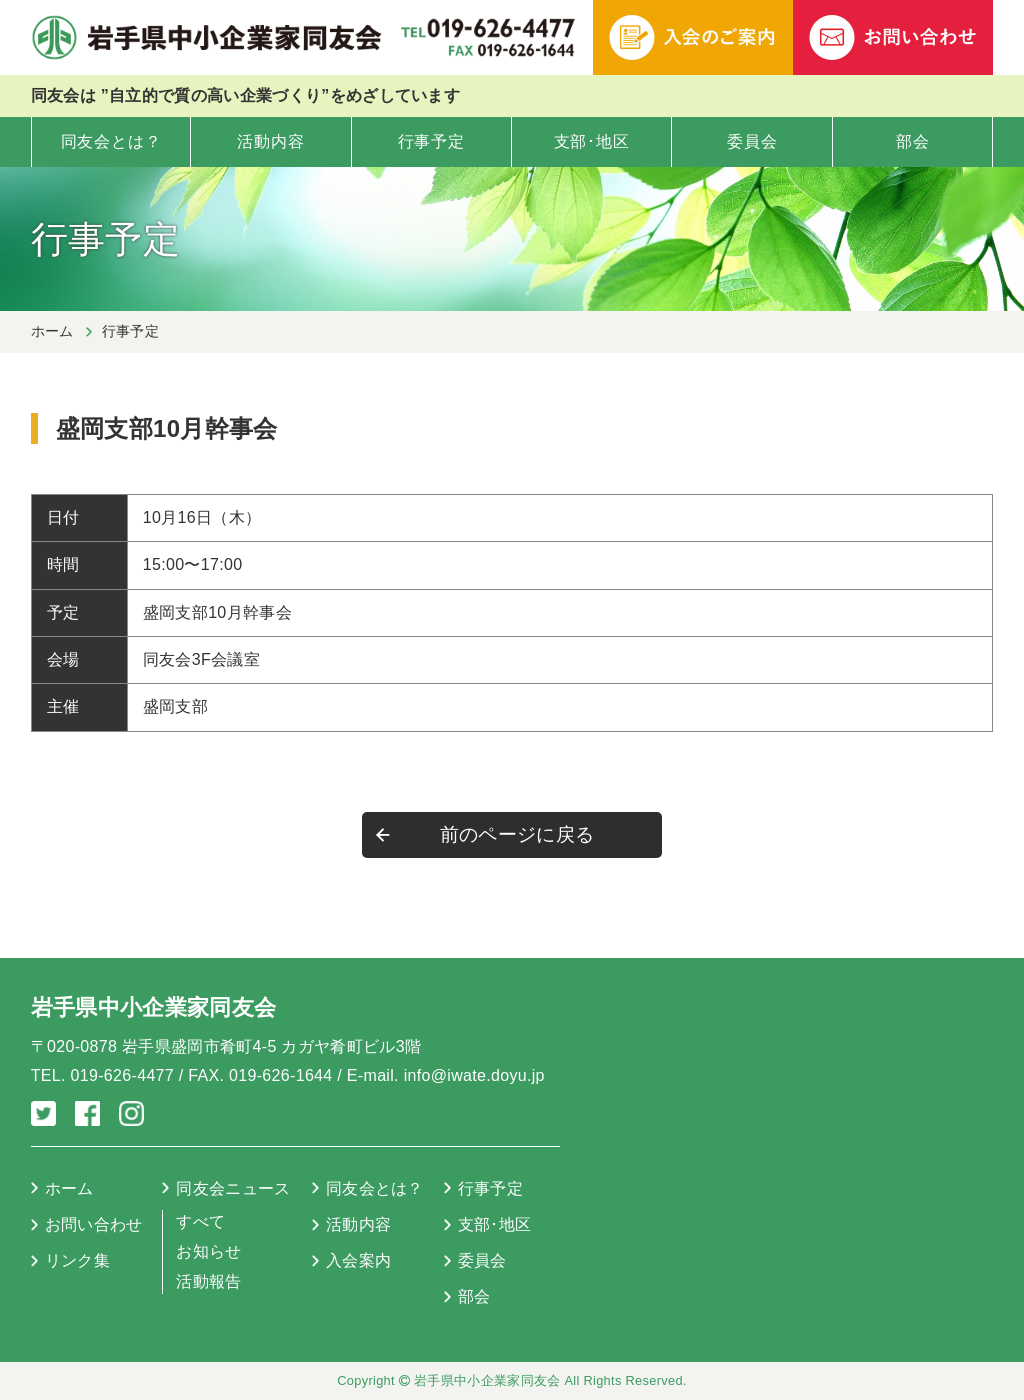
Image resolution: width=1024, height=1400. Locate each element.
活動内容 (270, 141)
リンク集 (77, 1260)
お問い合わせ (94, 1224)
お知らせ (208, 1251)
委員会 (752, 141)
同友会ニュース (233, 1188)
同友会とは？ (111, 141)
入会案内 (358, 1260)
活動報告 (208, 1281)
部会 (913, 141)
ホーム (52, 331)
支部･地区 (592, 141)
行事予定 (431, 141)
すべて (200, 1221)
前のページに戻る (517, 834)
